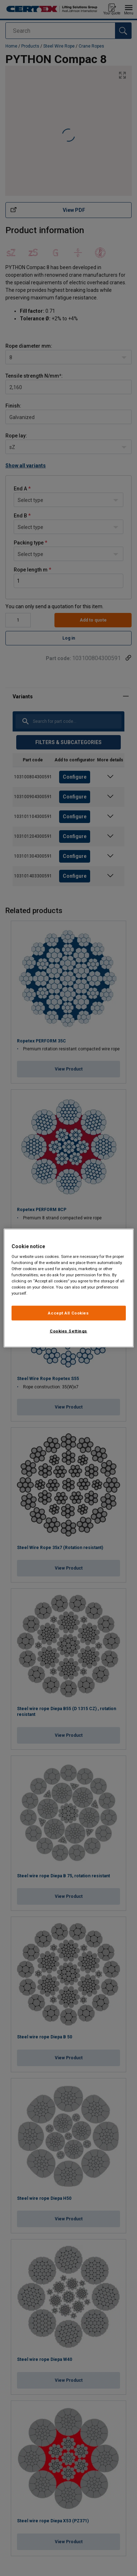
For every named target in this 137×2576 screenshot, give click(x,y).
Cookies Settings (68, 1331)
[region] (69, 1288)
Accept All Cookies (68, 1312)
